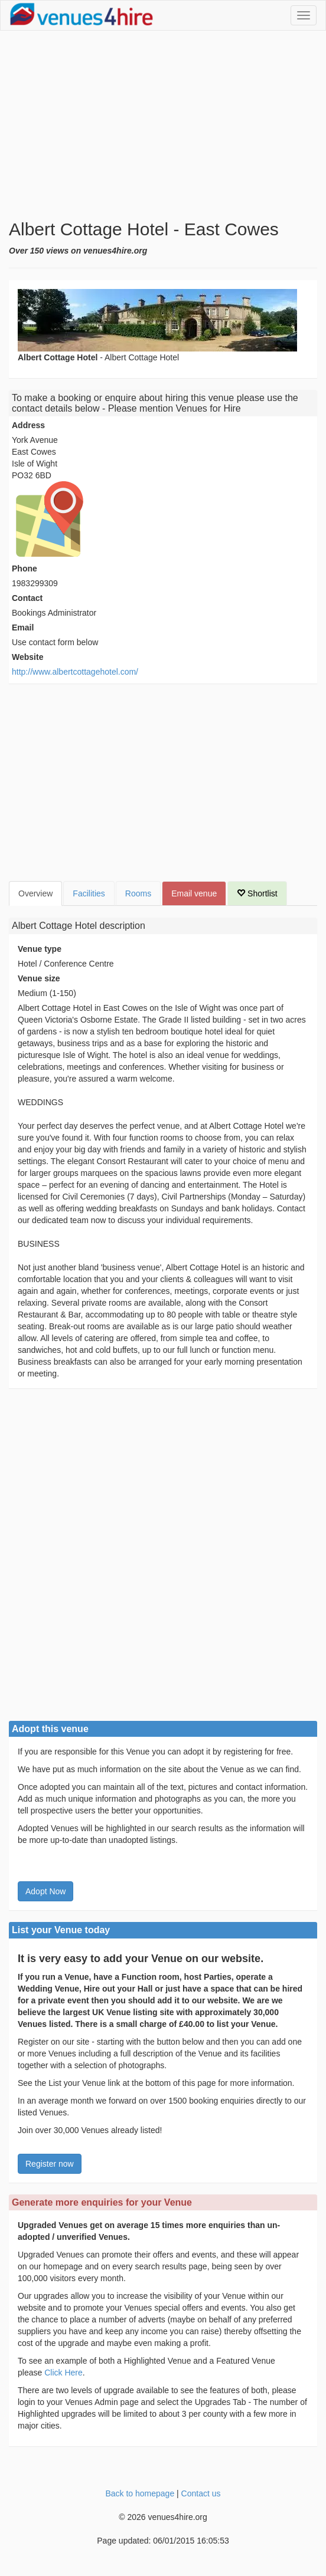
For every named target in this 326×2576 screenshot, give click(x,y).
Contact (27, 598)
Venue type (39, 949)
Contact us (201, 2493)
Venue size (39, 978)
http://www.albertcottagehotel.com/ (75, 671)
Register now (49, 2163)
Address (28, 425)
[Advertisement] (163, 125)
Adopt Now (45, 1891)
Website (27, 657)
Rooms (138, 893)
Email (23, 627)
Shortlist (257, 893)
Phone (24, 568)
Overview (35, 893)
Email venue (194, 893)
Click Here (63, 2372)
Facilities (89, 893)
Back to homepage (139, 2493)
